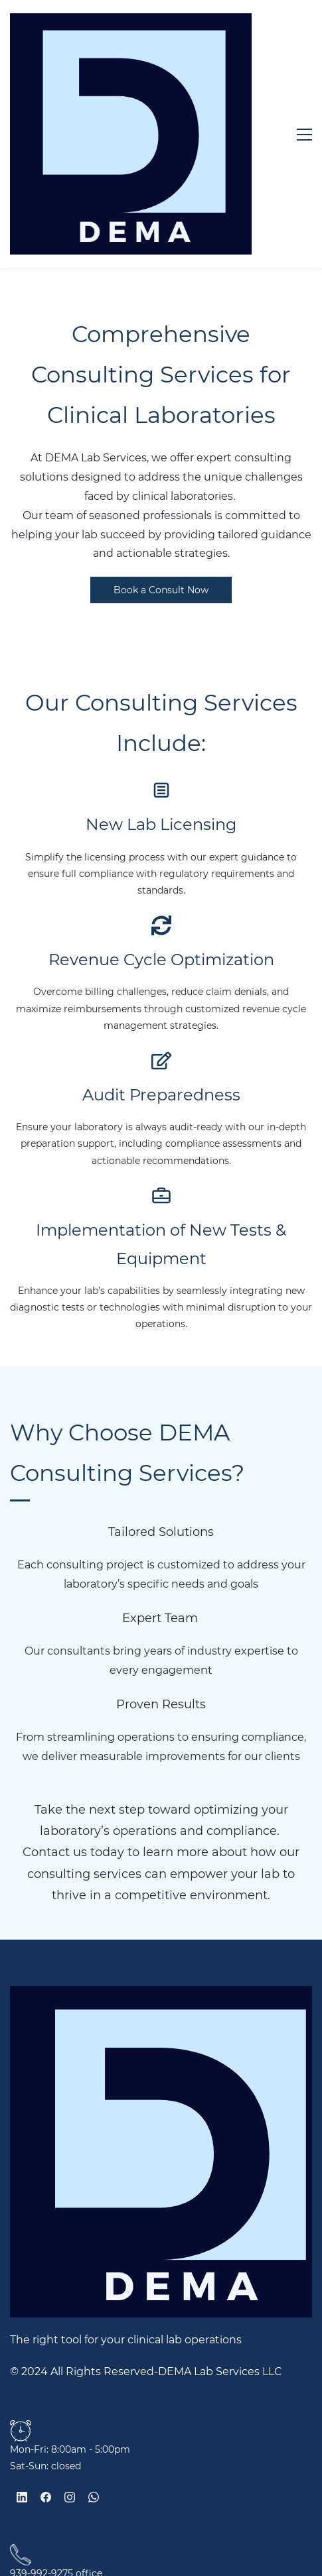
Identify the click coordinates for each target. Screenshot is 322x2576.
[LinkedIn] (22, 2336)
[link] (20, 2268)
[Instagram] (69, 2336)
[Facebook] (45, 2336)
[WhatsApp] (93, 2336)
